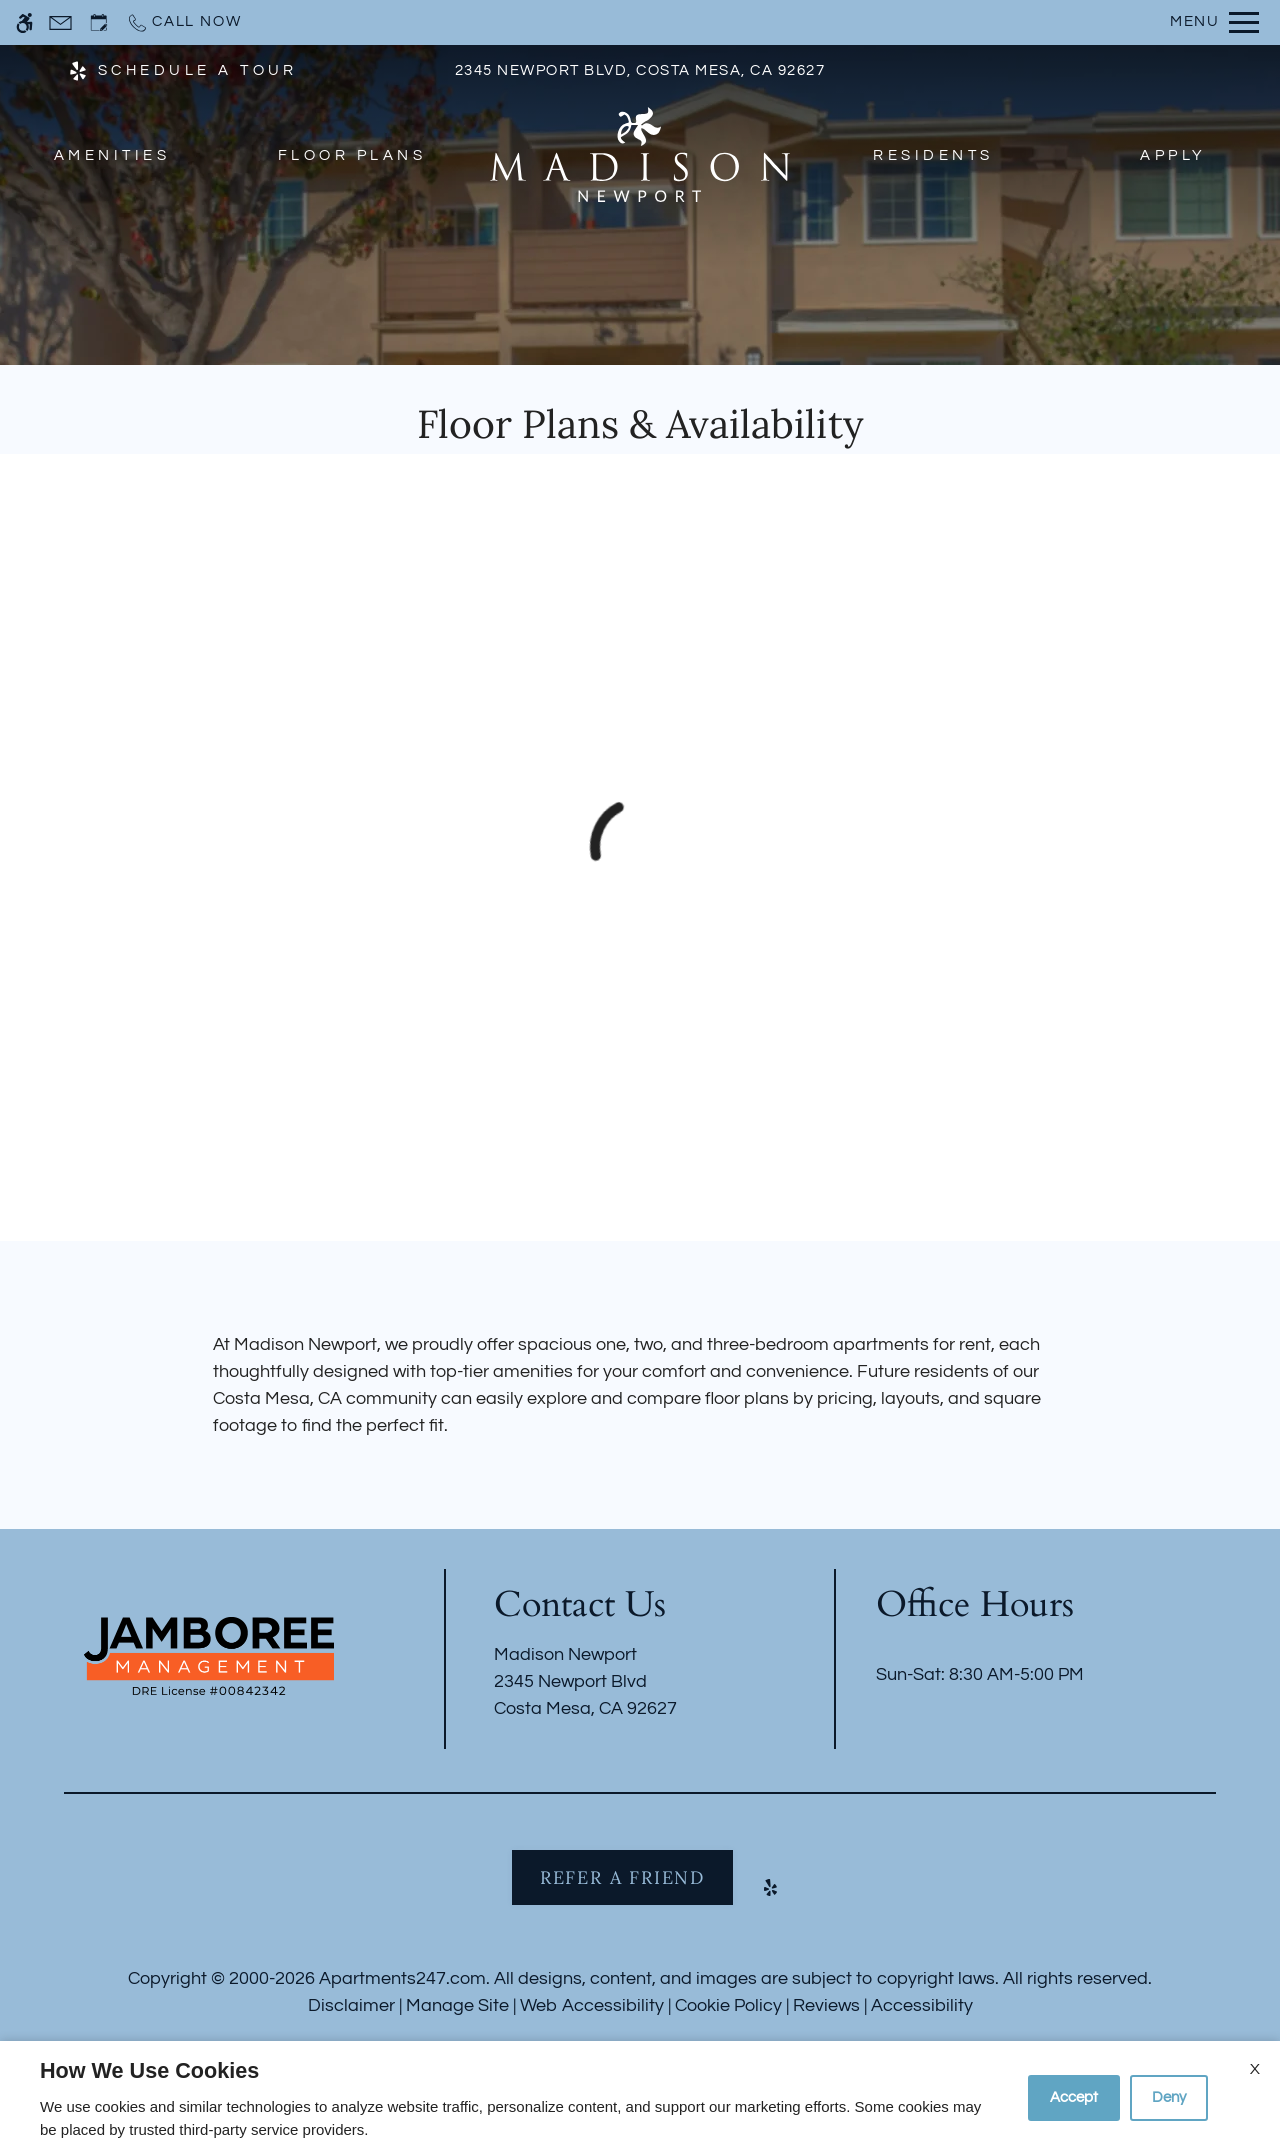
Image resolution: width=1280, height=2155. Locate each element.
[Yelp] (770, 1895)
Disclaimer (351, 2005)
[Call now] (183, 22)
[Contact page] (60, 22)
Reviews (826, 2005)
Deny (1169, 2097)
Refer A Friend (622, 1877)
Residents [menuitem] (933, 155)
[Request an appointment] (99, 22)
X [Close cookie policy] (1255, 2069)
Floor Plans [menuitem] (352, 155)
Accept (1074, 2097)
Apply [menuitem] (1173, 155)
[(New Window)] (78, 69)
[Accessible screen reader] (24, 22)
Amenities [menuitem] (112, 155)
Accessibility (922, 2005)
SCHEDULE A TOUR (198, 70)
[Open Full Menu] (1214, 22)
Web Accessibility (592, 2005)
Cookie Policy (728, 2005)
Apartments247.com (402, 1978)
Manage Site (457, 2005)
